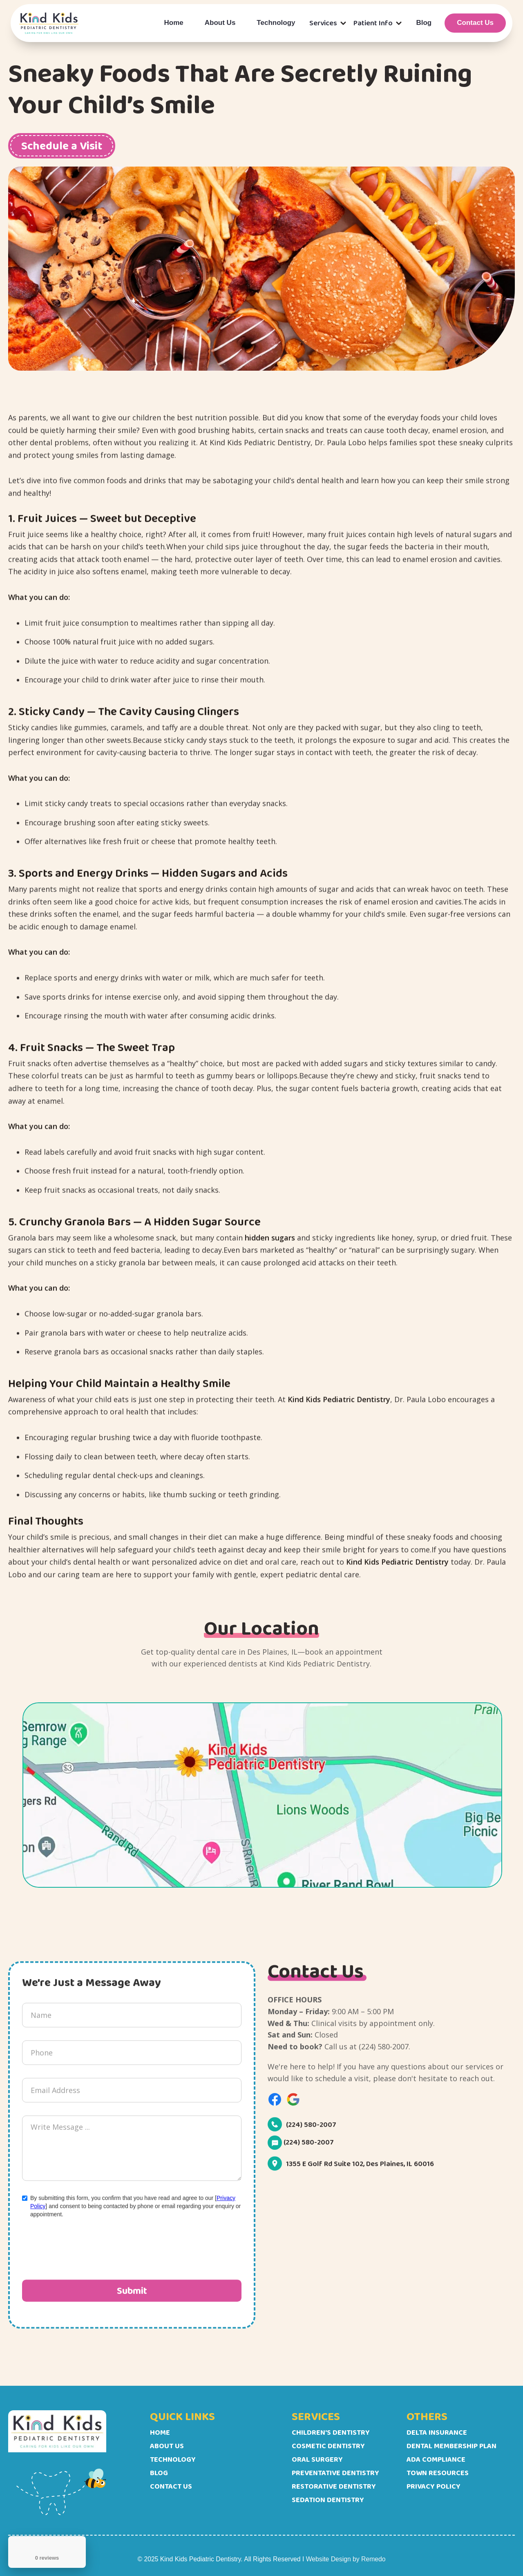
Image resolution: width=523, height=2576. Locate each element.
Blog (423, 23)
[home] (48, 23)
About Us (220, 23)
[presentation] (84, 2255)
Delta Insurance (437, 2432)
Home (173, 23)
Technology (276, 23)
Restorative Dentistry (334, 2486)
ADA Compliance (436, 2459)
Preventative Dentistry (335, 2472)
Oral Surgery (317, 2459)
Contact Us (475, 23)
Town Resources (438, 2472)
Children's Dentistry (331, 2432)
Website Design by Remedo (346, 2559)
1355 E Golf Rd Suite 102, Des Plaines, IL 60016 (360, 2171)
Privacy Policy (433, 2486)
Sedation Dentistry (328, 2499)
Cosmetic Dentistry (328, 2445)
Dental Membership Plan (451, 2445)
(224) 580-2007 (311, 2132)
